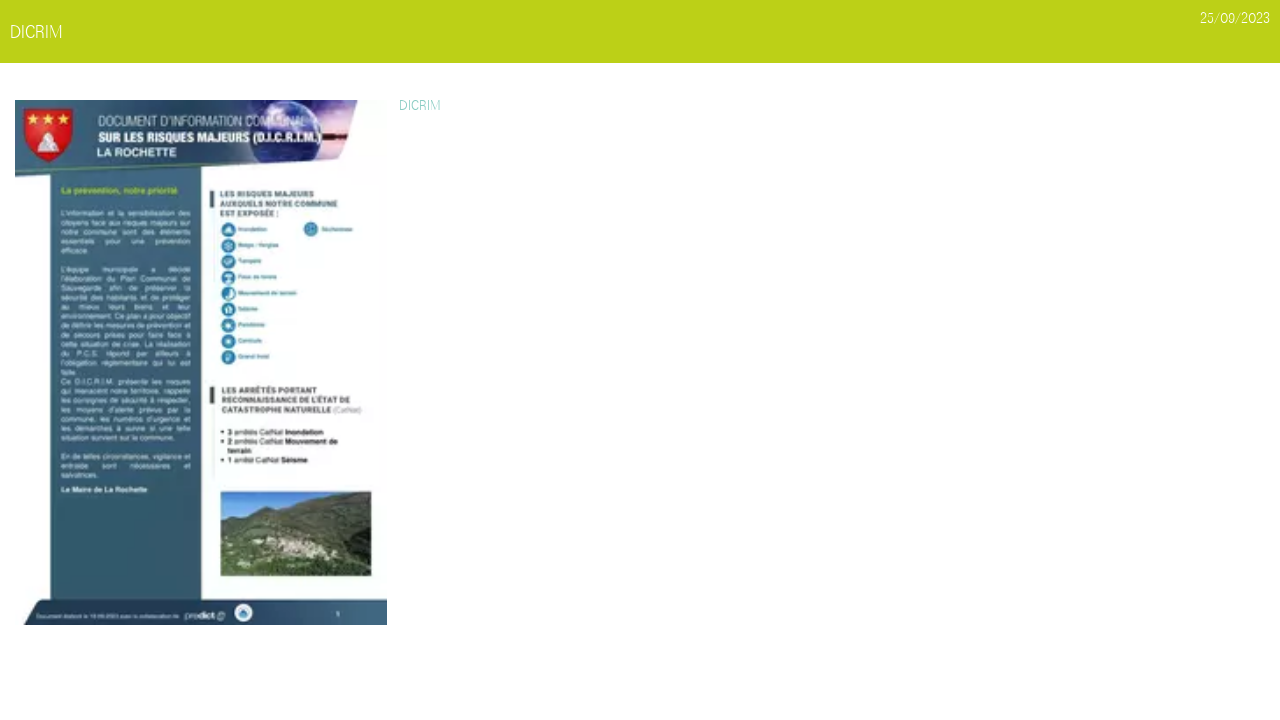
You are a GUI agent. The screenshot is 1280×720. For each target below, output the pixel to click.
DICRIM (419, 105)
